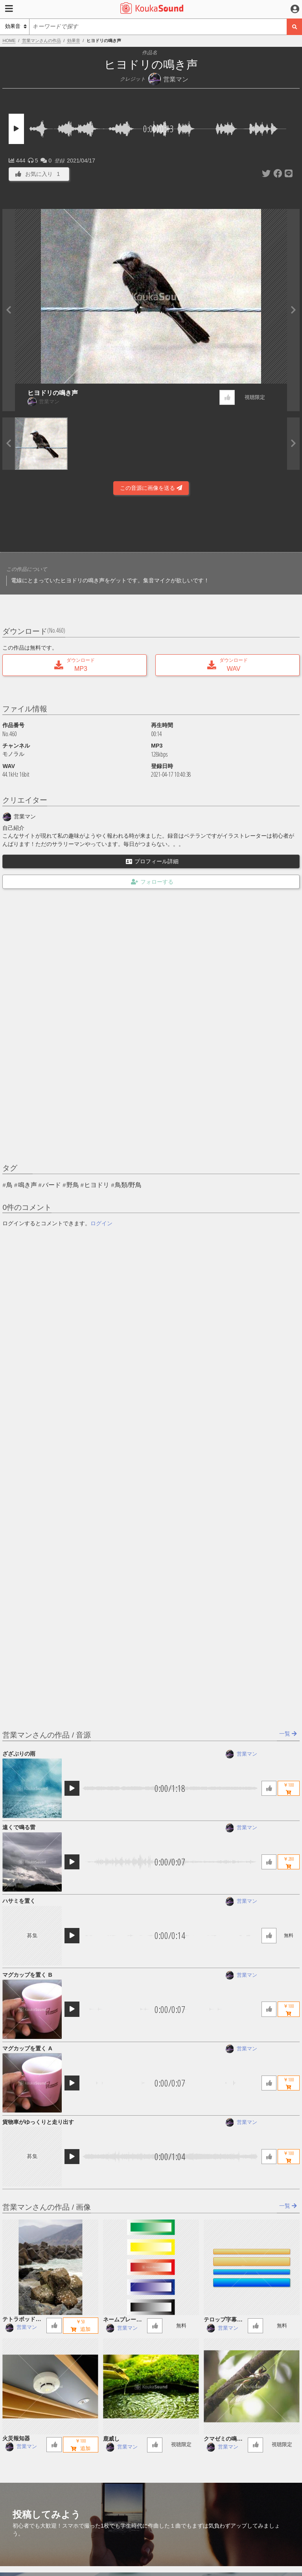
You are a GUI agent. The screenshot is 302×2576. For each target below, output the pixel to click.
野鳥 (72, 1185)
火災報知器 (16, 2438)
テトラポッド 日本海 (21, 2319)
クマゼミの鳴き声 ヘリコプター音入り (223, 2439)
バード (51, 1185)
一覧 (288, 1733)
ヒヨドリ (96, 1185)
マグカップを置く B (27, 1975)
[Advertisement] (151, 526)
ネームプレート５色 (122, 2320)
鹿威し (111, 2439)
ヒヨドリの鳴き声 (53, 393)
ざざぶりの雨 (18, 1754)
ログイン (101, 1223)
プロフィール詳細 (152, 861)
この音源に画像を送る (151, 488)
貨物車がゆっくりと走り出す (38, 2122)
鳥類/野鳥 (128, 1185)
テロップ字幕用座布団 (223, 2320)
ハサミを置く (18, 1901)
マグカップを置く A (27, 2048)
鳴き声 (27, 1185)
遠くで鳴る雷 (18, 1827)
